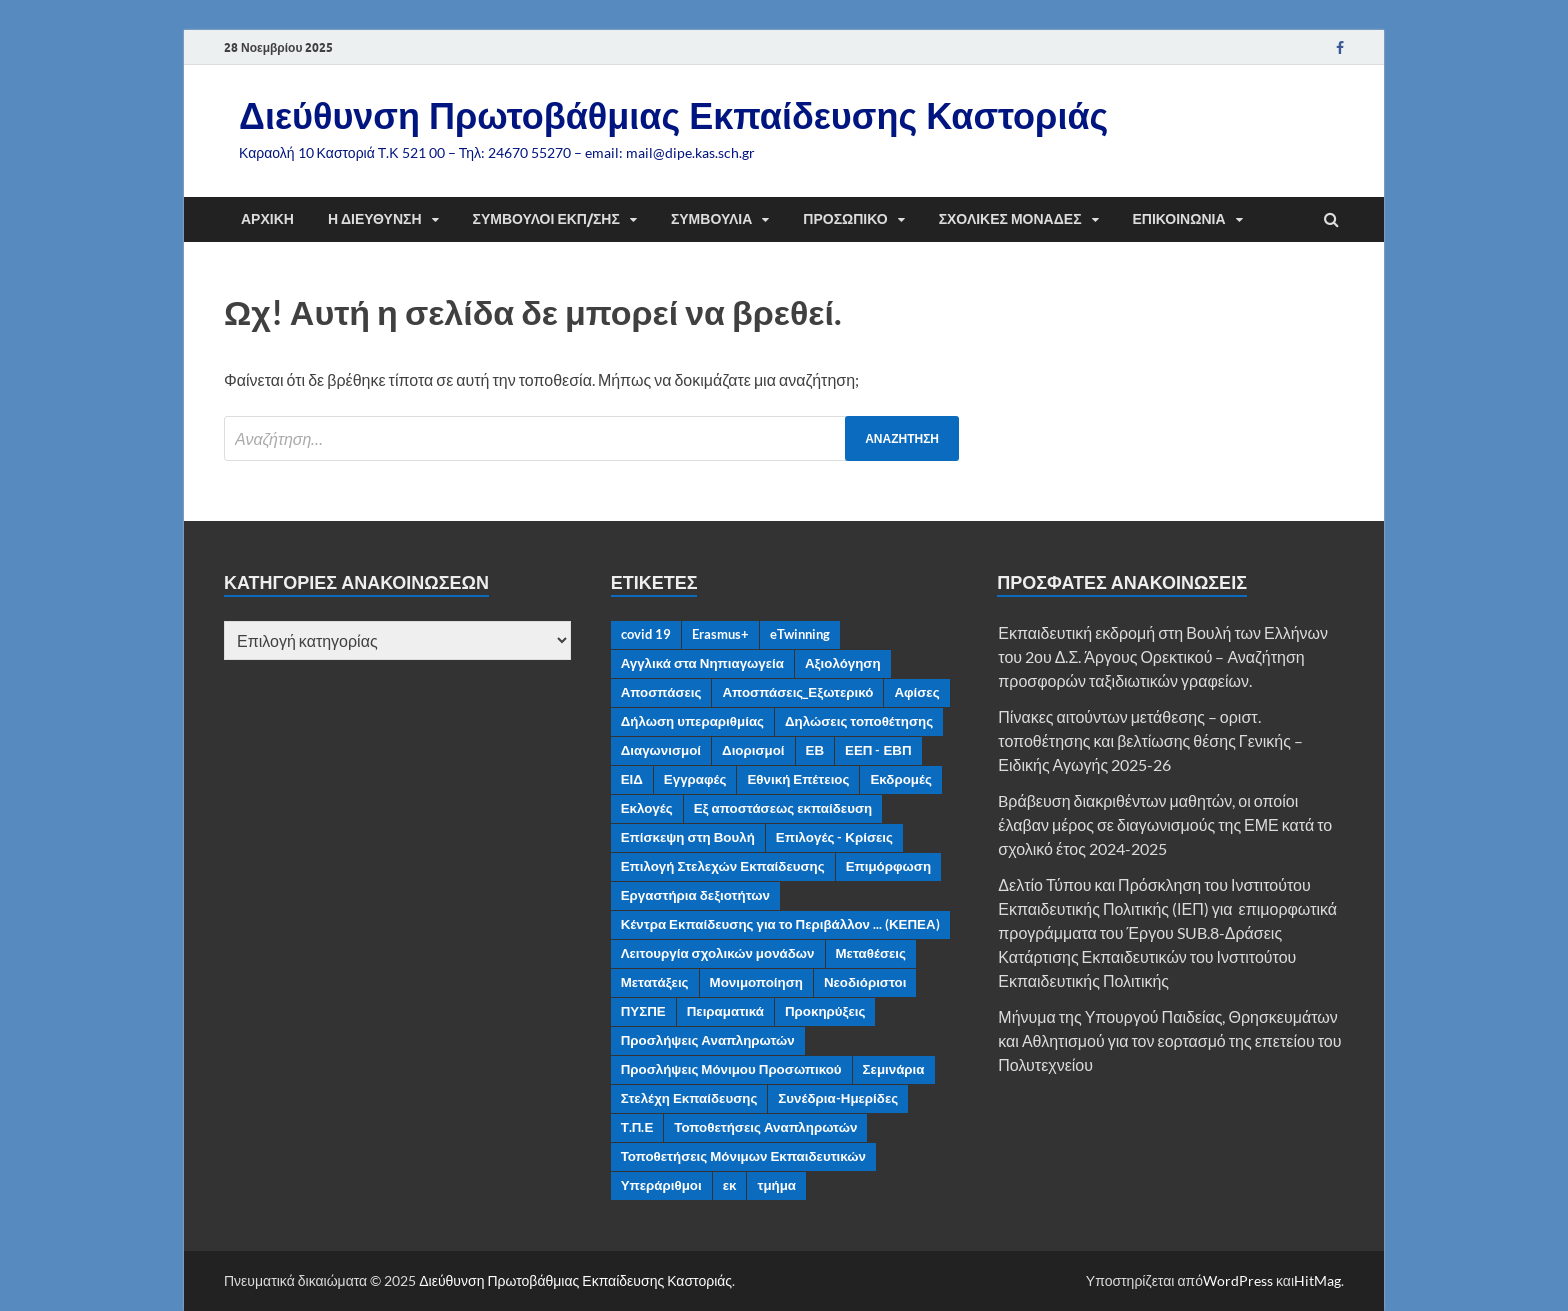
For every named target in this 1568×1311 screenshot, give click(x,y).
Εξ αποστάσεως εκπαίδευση (783, 808)
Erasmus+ (720, 634)
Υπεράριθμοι (661, 1185)
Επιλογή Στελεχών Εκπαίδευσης (723, 866)
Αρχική (267, 219)
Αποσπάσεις (661, 692)
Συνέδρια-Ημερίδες (838, 1098)
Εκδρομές (900, 779)
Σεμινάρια (894, 1069)
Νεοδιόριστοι (865, 982)
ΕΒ (815, 750)
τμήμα (776, 1185)
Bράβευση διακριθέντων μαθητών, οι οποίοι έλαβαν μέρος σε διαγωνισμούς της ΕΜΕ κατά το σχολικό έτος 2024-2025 (1165, 824)
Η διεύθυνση (375, 219)
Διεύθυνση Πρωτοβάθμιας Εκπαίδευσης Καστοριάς (673, 115)
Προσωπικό (845, 219)
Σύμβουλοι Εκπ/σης (546, 219)
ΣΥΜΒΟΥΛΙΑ (711, 219)
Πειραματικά (725, 1011)
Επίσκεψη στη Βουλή (688, 837)
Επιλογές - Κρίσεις (834, 837)
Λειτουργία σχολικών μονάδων (718, 953)
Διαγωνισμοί (661, 750)
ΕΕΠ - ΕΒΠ (878, 750)
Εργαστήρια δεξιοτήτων (695, 895)
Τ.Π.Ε (637, 1127)
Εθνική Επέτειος (798, 779)
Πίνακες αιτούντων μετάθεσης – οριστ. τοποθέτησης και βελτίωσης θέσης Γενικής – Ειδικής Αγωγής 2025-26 (1150, 740)
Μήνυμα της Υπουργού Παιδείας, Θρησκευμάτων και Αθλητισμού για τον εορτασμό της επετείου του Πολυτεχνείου (1169, 1040)
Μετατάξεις (655, 982)
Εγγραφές (695, 779)
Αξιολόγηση (843, 663)
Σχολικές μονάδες (1010, 219)
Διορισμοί (753, 750)
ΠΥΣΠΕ (643, 1011)
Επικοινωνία (1179, 219)
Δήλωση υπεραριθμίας (692, 721)
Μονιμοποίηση (756, 982)
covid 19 (646, 634)
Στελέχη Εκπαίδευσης (689, 1098)
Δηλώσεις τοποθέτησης (859, 721)
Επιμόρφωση (888, 866)
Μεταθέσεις (871, 953)
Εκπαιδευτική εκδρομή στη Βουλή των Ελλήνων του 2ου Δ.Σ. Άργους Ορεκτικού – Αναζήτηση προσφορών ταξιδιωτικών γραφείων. (1163, 656)
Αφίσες (916, 692)
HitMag (1317, 1280)
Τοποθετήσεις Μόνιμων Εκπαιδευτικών (743, 1156)
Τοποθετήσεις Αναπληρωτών (765, 1127)
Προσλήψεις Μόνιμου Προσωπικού (731, 1069)
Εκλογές (647, 808)
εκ (730, 1185)
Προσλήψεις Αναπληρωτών (708, 1040)
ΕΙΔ (632, 779)
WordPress (1238, 1280)
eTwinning (800, 634)
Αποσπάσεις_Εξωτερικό (797, 692)
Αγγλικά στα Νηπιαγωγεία (702, 663)
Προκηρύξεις (825, 1011)
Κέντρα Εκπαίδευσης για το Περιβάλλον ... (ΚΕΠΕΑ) (780, 924)
